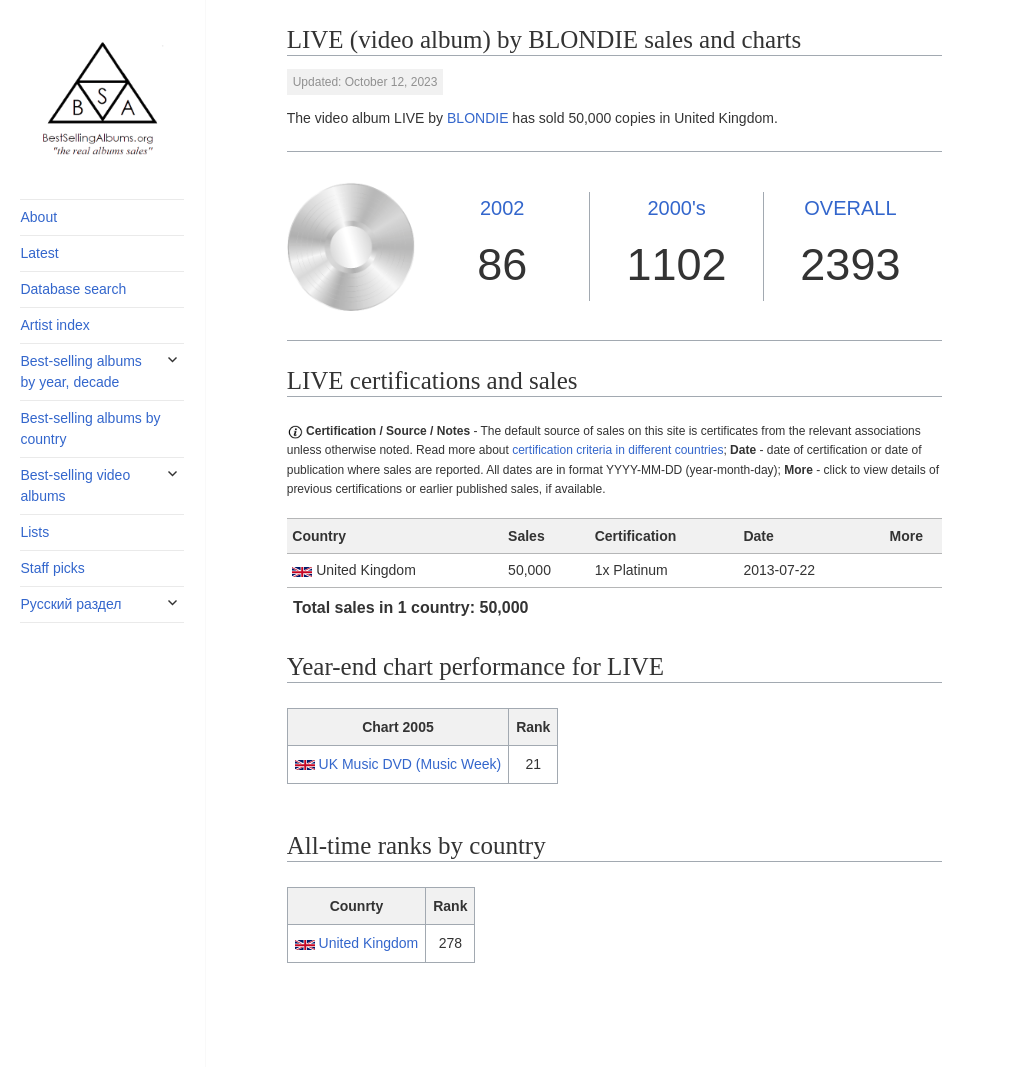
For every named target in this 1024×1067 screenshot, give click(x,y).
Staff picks (52, 568)
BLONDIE (477, 118)
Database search (73, 289)
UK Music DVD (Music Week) (410, 764)
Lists (34, 532)
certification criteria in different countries (617, 450)
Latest (39, 253)
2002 (502, 208)
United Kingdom (369, 943)
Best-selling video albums (75, 485)
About (38, 217)
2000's (676, 208)
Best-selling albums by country (90, 428)
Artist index (54, 325)
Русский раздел (70, 604)
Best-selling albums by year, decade (80, 371)
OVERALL (850, 208)
